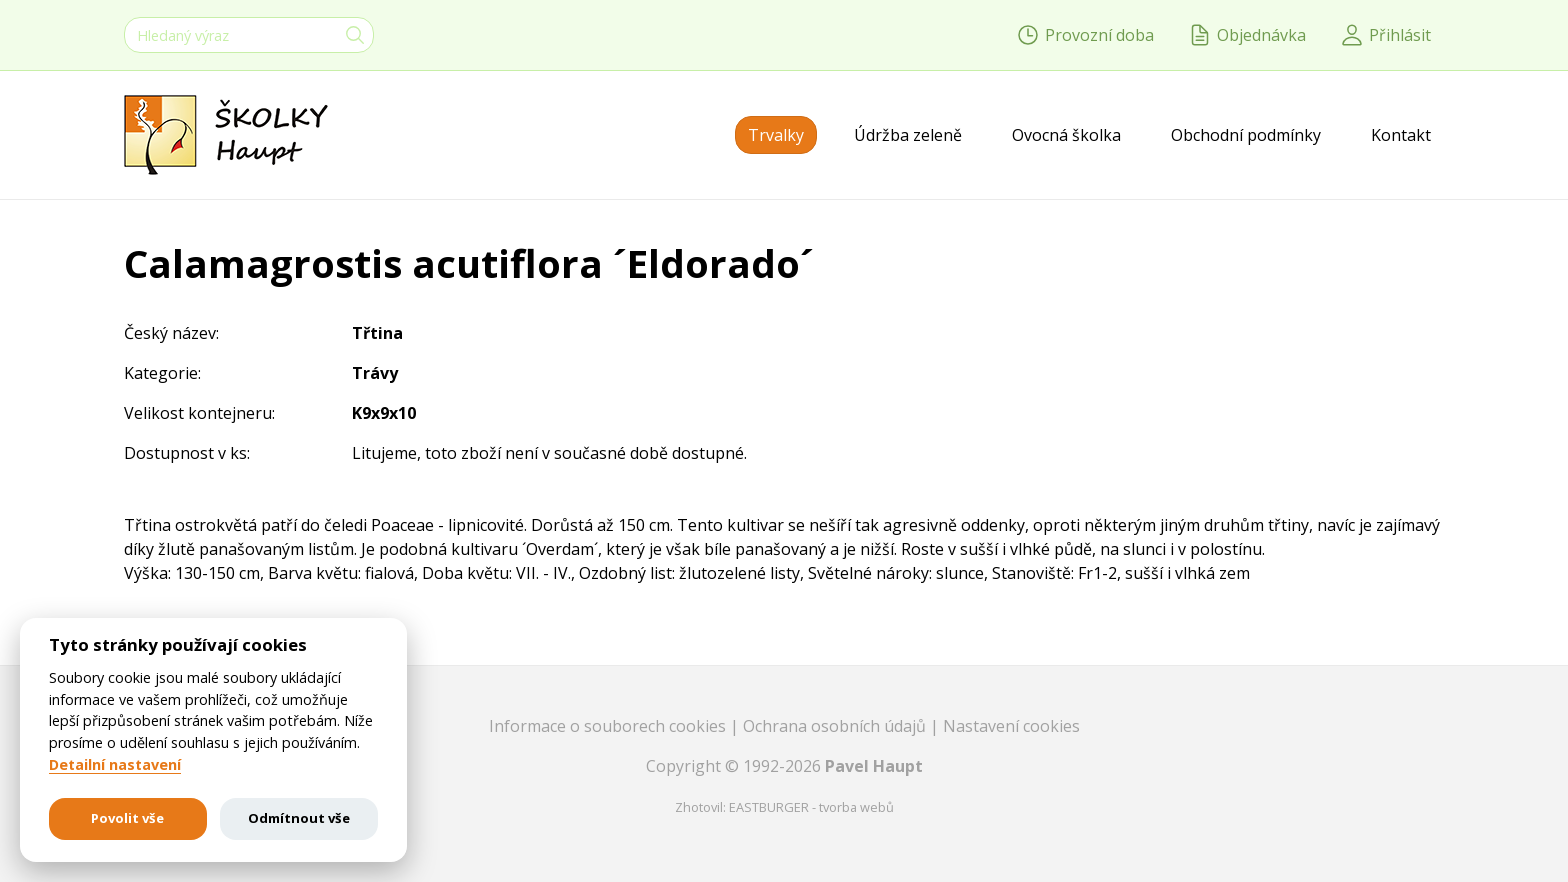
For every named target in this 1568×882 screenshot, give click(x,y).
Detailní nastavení (115, 765)
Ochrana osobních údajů (836, 726)
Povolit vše (127, 818)
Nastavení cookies (1011, 726)
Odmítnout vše (299, 818)
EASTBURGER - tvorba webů (811, 807)
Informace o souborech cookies (609, 726)
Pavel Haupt (874, 766)
